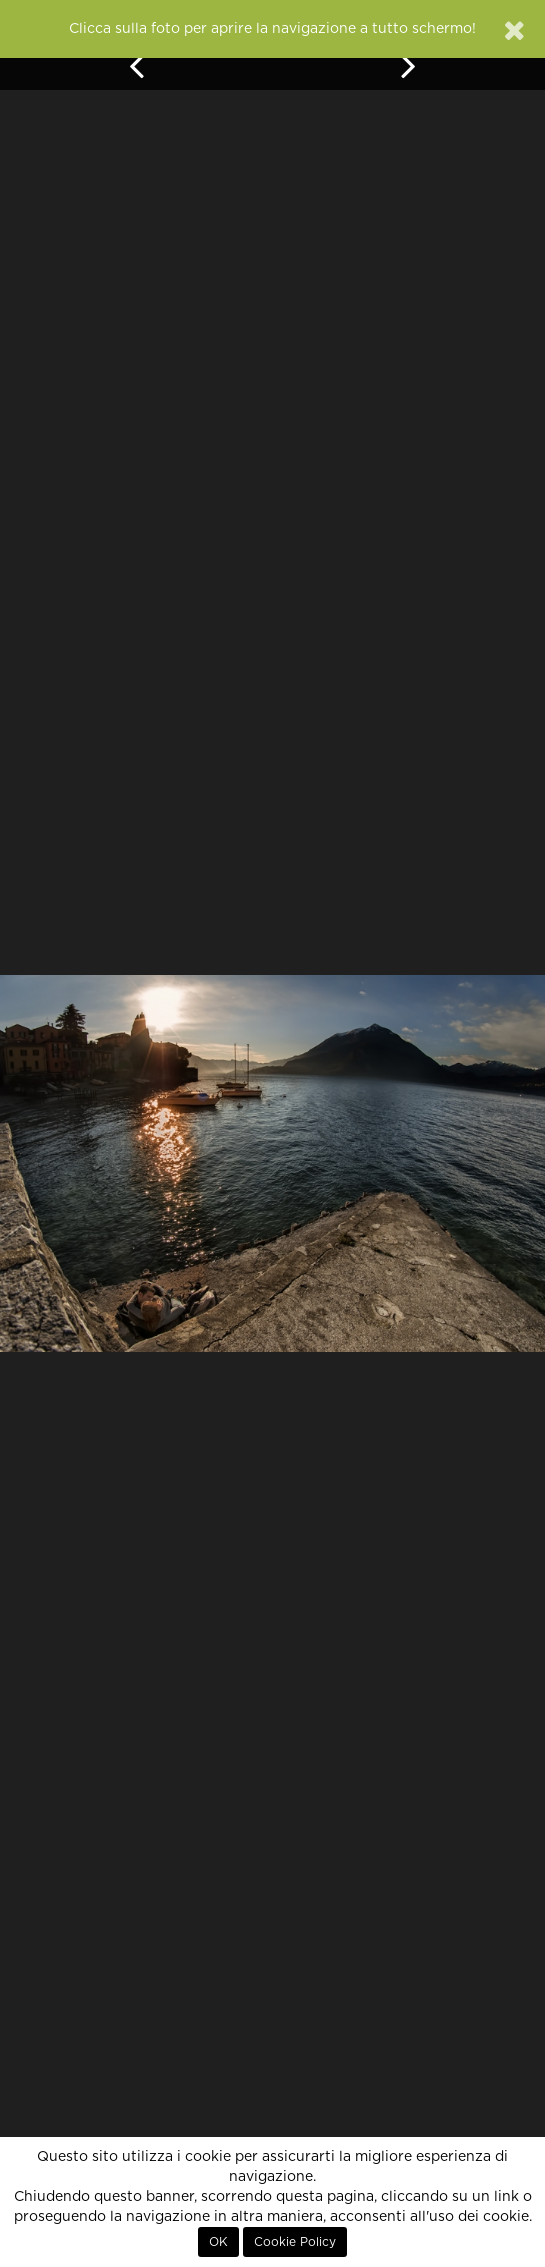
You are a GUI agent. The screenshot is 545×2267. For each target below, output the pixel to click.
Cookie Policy (295, 2242)
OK (218, 2242)
